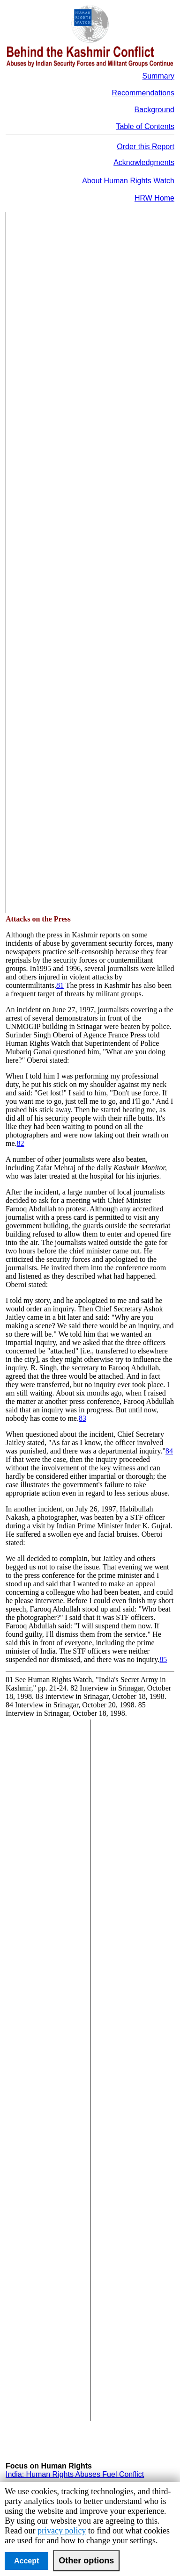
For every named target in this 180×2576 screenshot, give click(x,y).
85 (163, 1659)
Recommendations (143, 93)
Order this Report (145, 147)
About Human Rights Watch (128, 181)
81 (60, 985)
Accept (26, 2561)
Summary (158, 76)
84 (169, 1451)
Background (154, 110)
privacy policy (62, 2530)
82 (20, 1143)
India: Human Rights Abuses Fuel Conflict (75, 2474)
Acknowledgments (143, 162)
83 (82, 1418)
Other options (86, 2560)
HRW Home (154, 198)
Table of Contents (145, 126)
